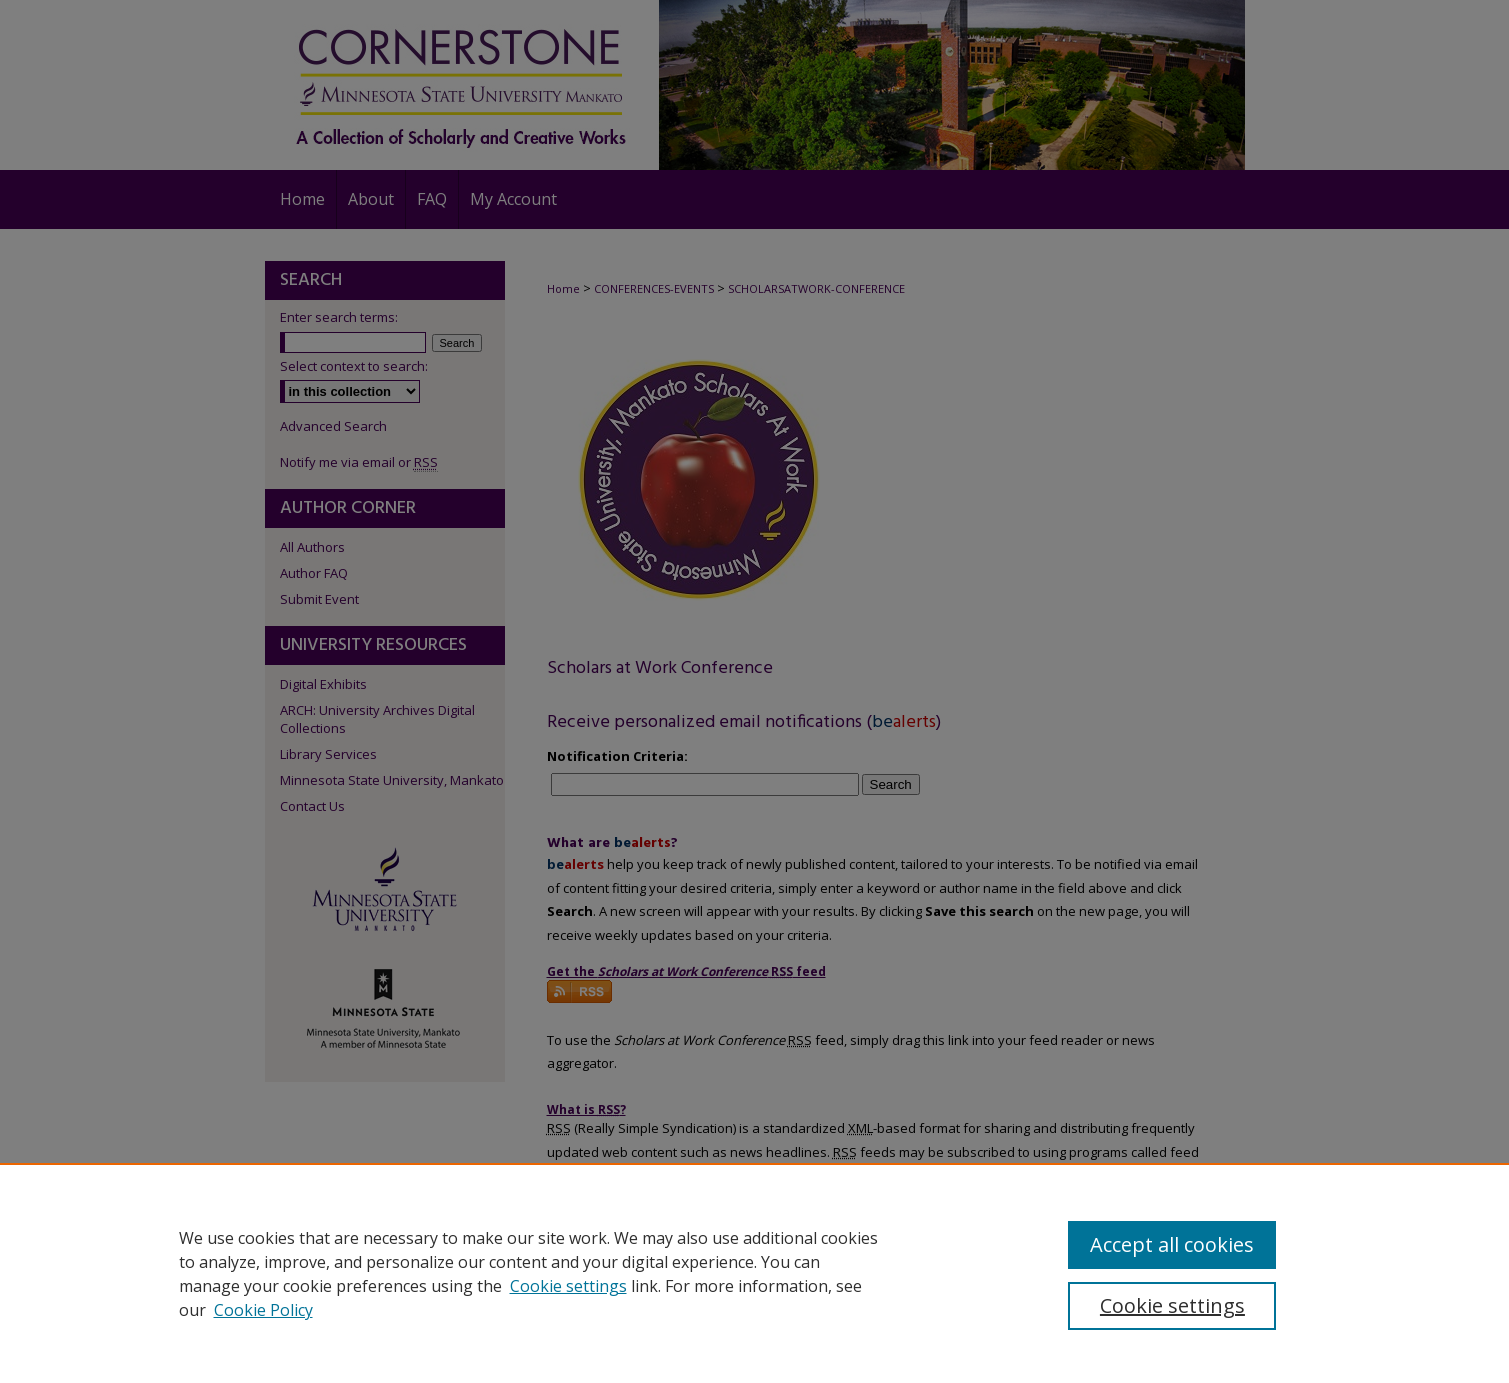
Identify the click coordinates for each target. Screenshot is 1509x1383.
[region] (754, 1273)
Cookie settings (568, 1286)
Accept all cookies (1172, 1244)
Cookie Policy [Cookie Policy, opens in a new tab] (263, 1310)
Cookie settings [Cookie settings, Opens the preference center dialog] (1172, 1305)
